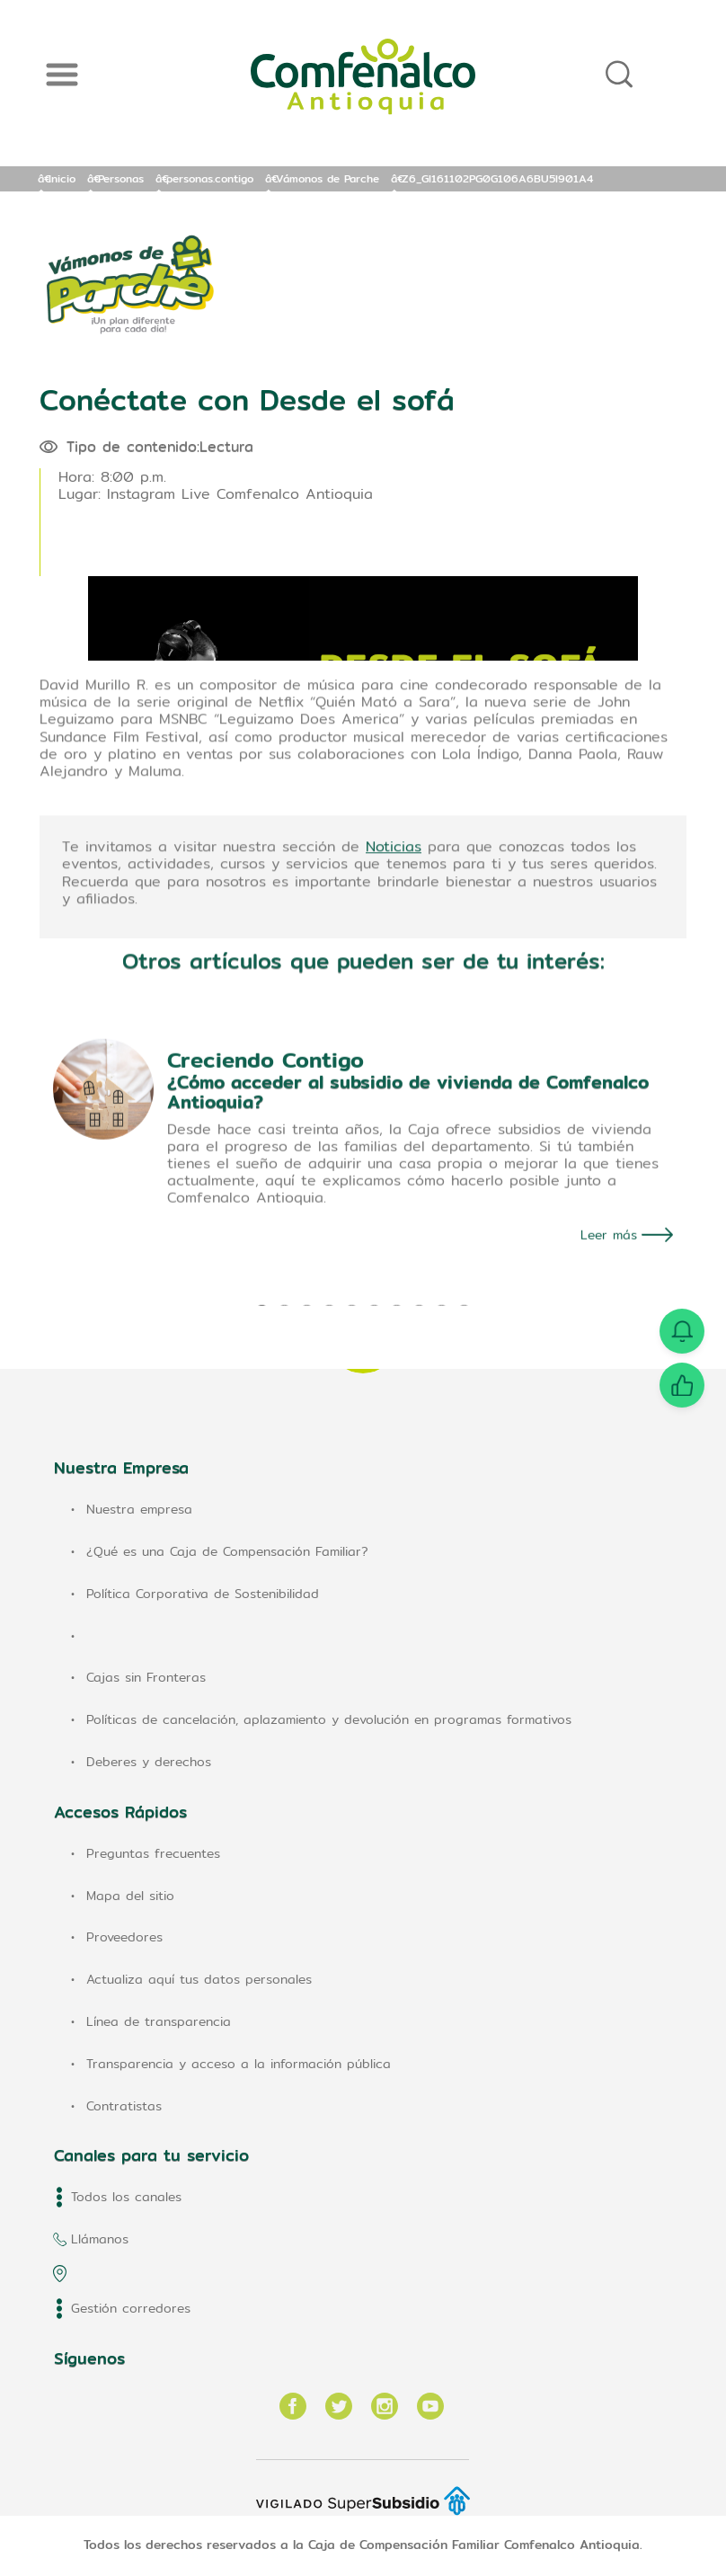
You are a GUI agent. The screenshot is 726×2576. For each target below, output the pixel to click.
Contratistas (124, 2106)
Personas (121, 178)
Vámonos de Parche (327, 178)
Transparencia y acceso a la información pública (238, 2064)
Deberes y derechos (148, 1762)
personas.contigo (209, 178)
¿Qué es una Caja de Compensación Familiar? (227, 1551)
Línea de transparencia (158, 2021)
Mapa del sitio (130, 1895)
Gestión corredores (130, 2308)
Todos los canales (126, 2197)
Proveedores (124, 1937)
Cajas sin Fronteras (146, 1677)
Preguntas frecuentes (153, 1853)
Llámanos (99, 2239)
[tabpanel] (363, 1275)
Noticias (393, 958)
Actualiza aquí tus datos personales (199, 1979)
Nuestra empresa (139, 1509)
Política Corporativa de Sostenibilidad (202, 1593)
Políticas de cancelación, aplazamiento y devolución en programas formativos (328, 1719)
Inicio (62, 178)
